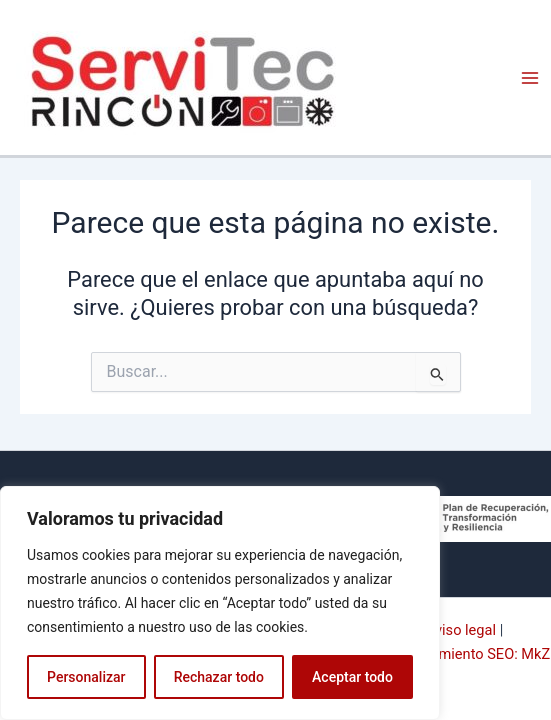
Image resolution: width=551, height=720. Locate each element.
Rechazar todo (219, 677)
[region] (220, 603)
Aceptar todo (352, 677)
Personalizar (86, 677)
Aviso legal (461, 630)
